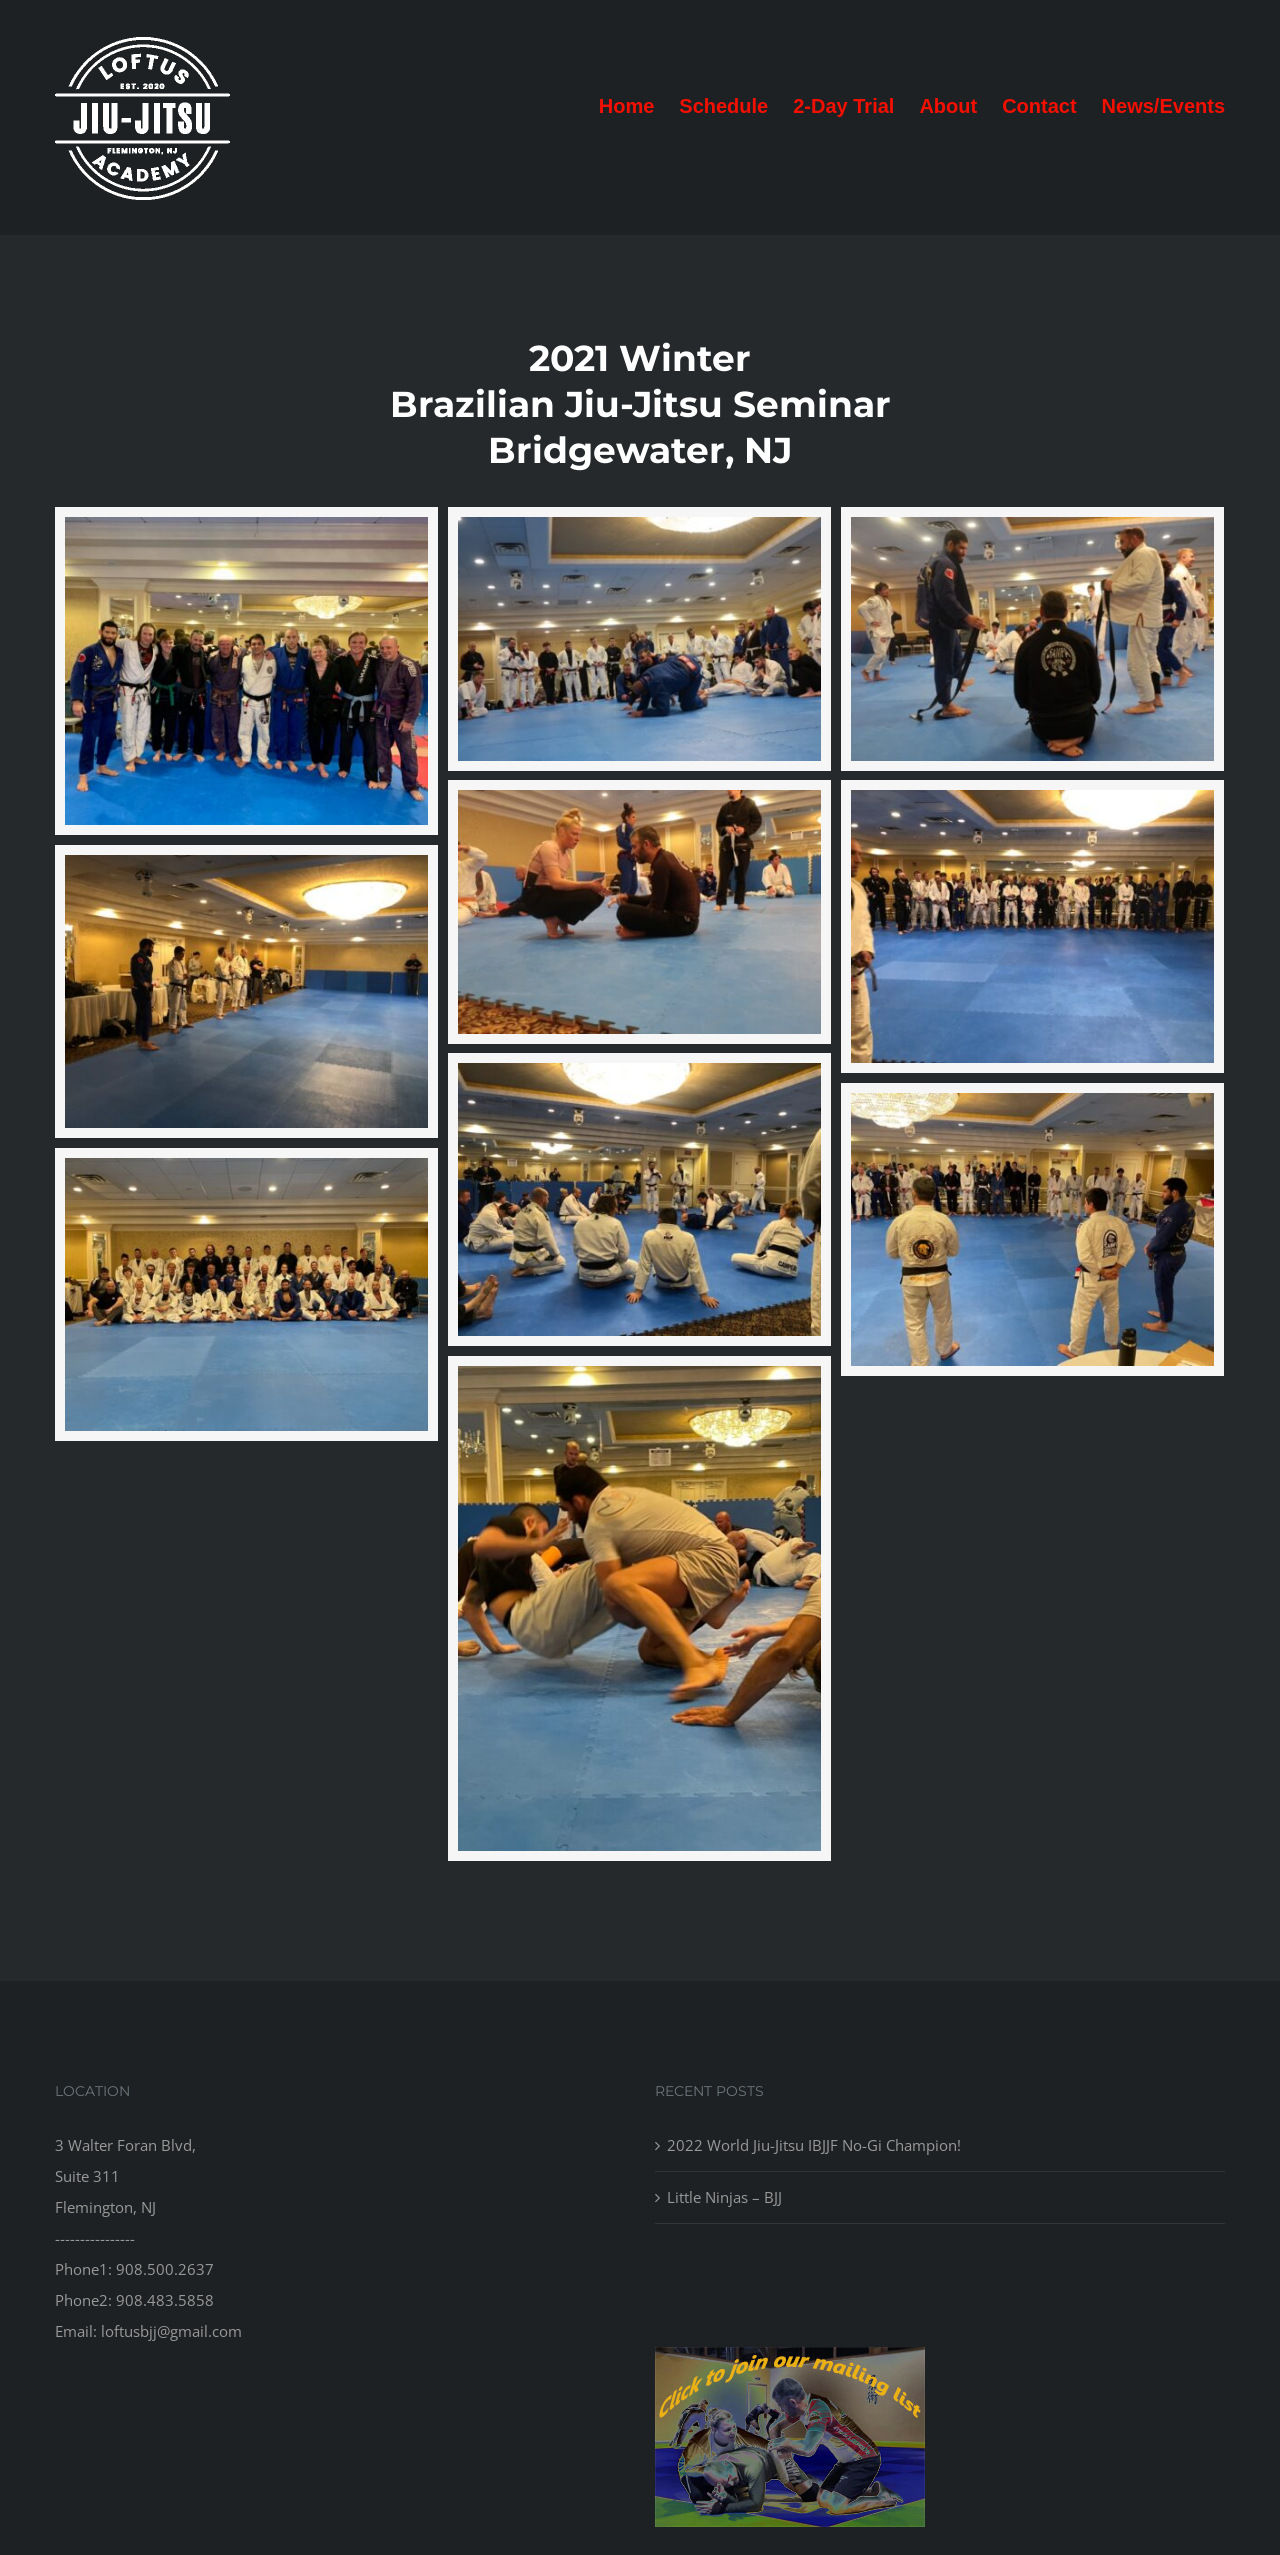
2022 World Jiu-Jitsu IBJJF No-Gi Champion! (814, 2145)
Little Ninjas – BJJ (724, 2197)
